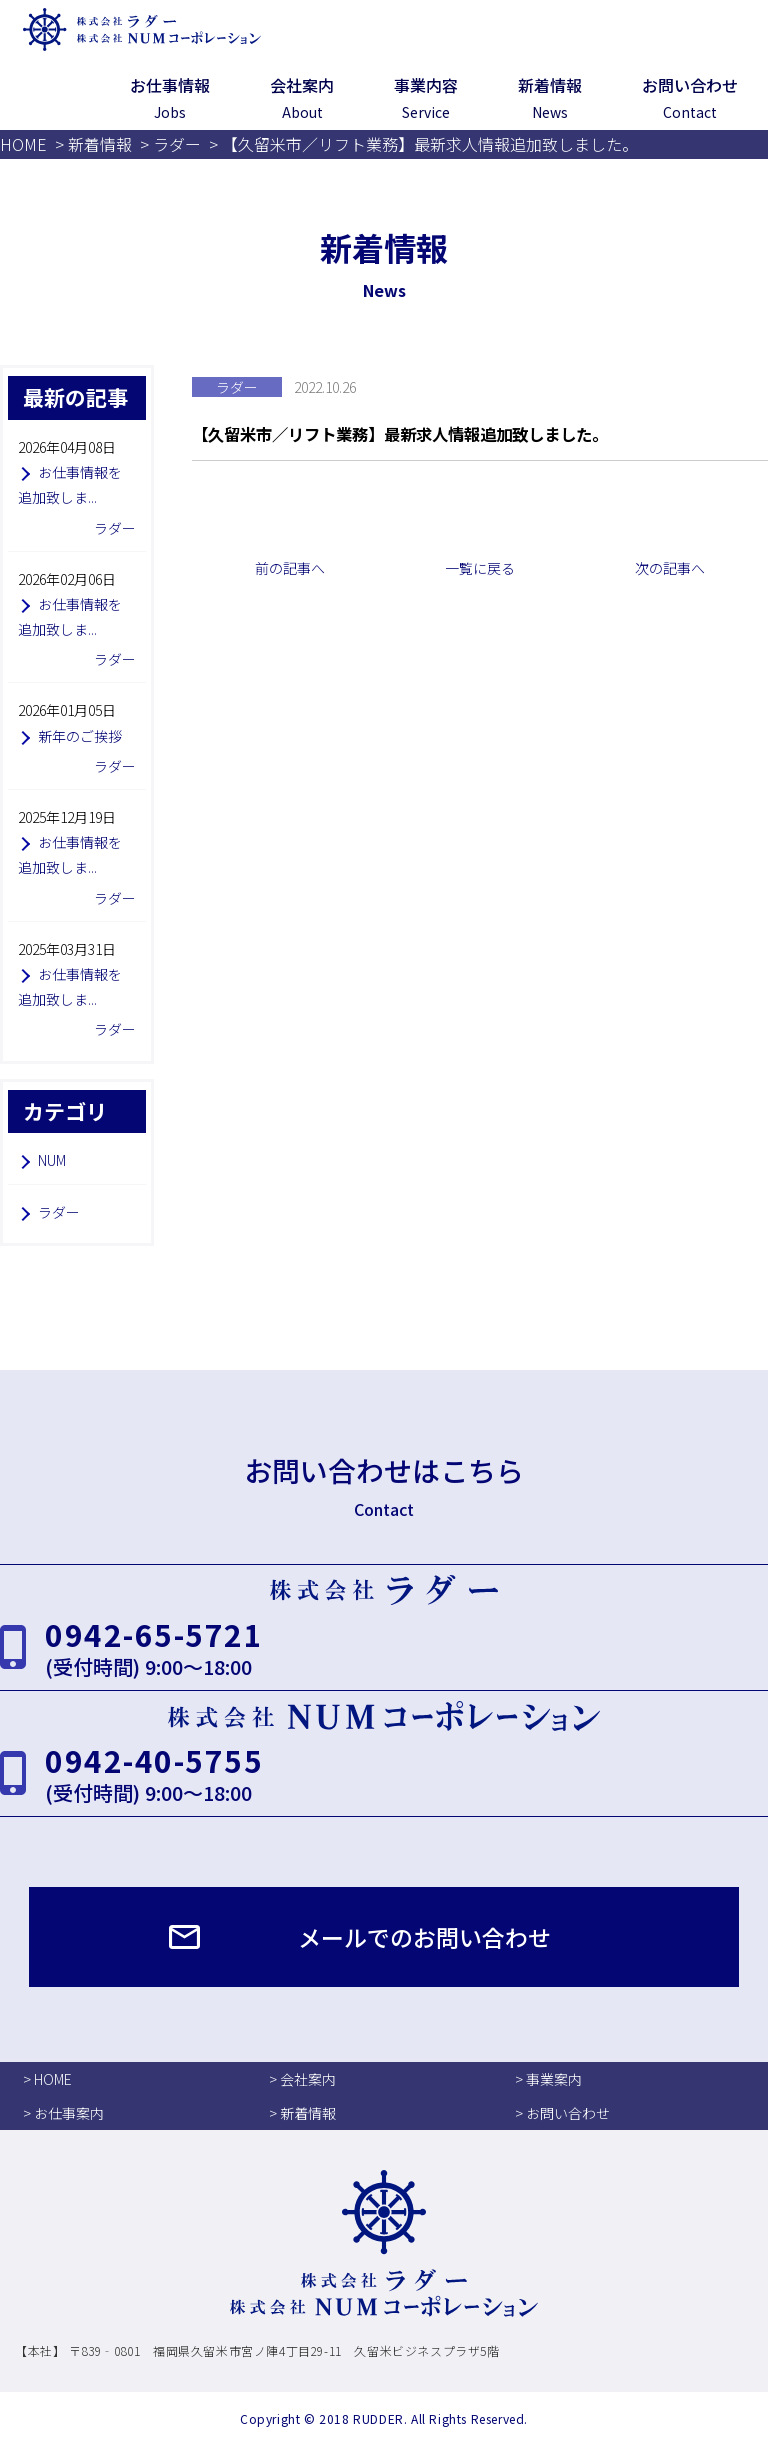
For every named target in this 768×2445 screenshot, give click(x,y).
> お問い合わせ (562, 2113)
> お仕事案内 (63, 2113)
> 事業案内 (548, 2079)
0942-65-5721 (154, 1634)
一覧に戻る (480, 568)
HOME (23, 144)
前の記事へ (290, 568)
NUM (52, 1160)
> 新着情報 (302, 2113)
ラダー (59, 1212)
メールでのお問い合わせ (424, 1937)
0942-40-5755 (154, 1760)
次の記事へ (670, 568)
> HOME (47, 2079)
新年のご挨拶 (80, 736)
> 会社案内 (302, 2079)
